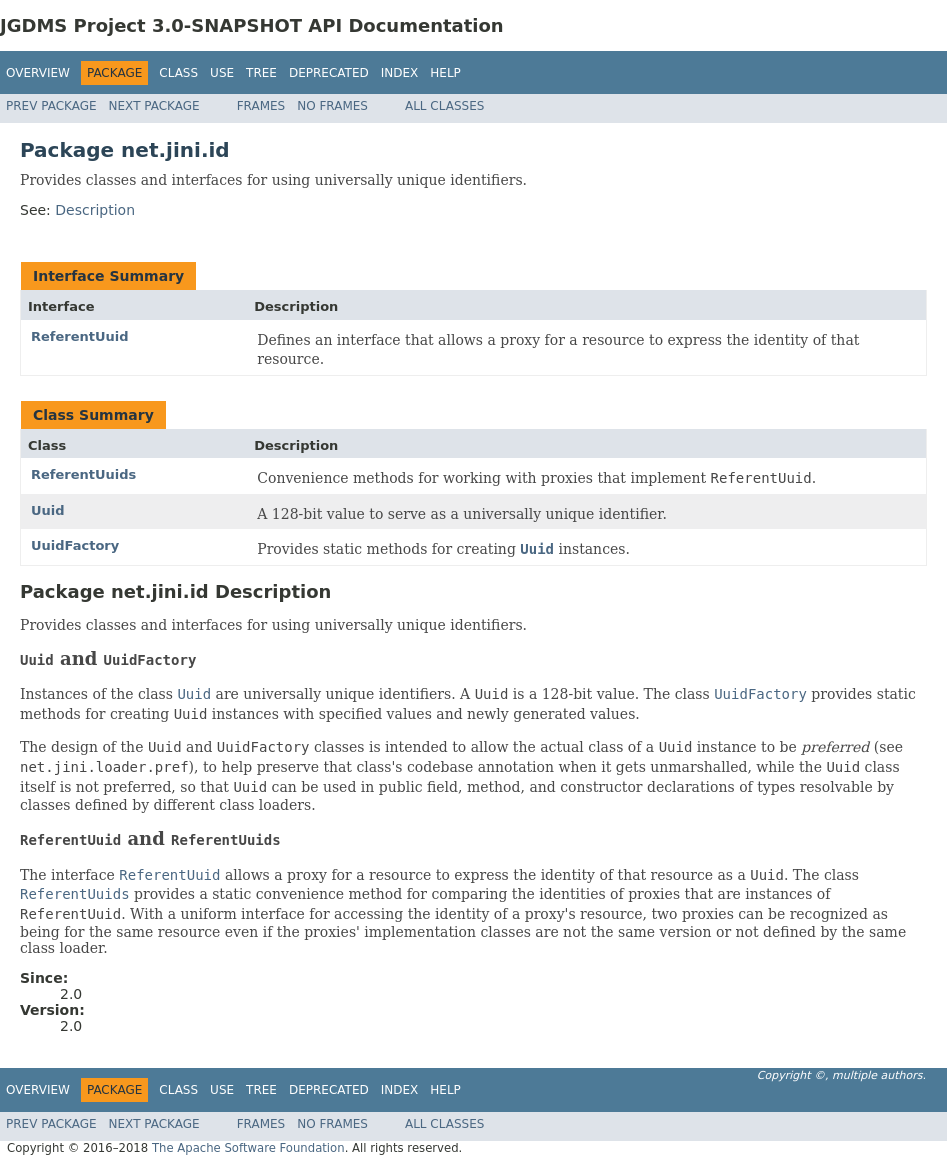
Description (95, 210)
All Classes (444, 106)
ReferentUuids (83, 474)
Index (400, 73)
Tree (261, 73)
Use (222, 73)
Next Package (154, 106)
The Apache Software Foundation (248, 1148)
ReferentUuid (80, 336)
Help (445, 73)
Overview (38, 73)
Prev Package (51, 106)
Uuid (48, 510)
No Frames (332, 106)
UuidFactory (75, 545)
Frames (261, 106)
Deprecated (329, 73)
